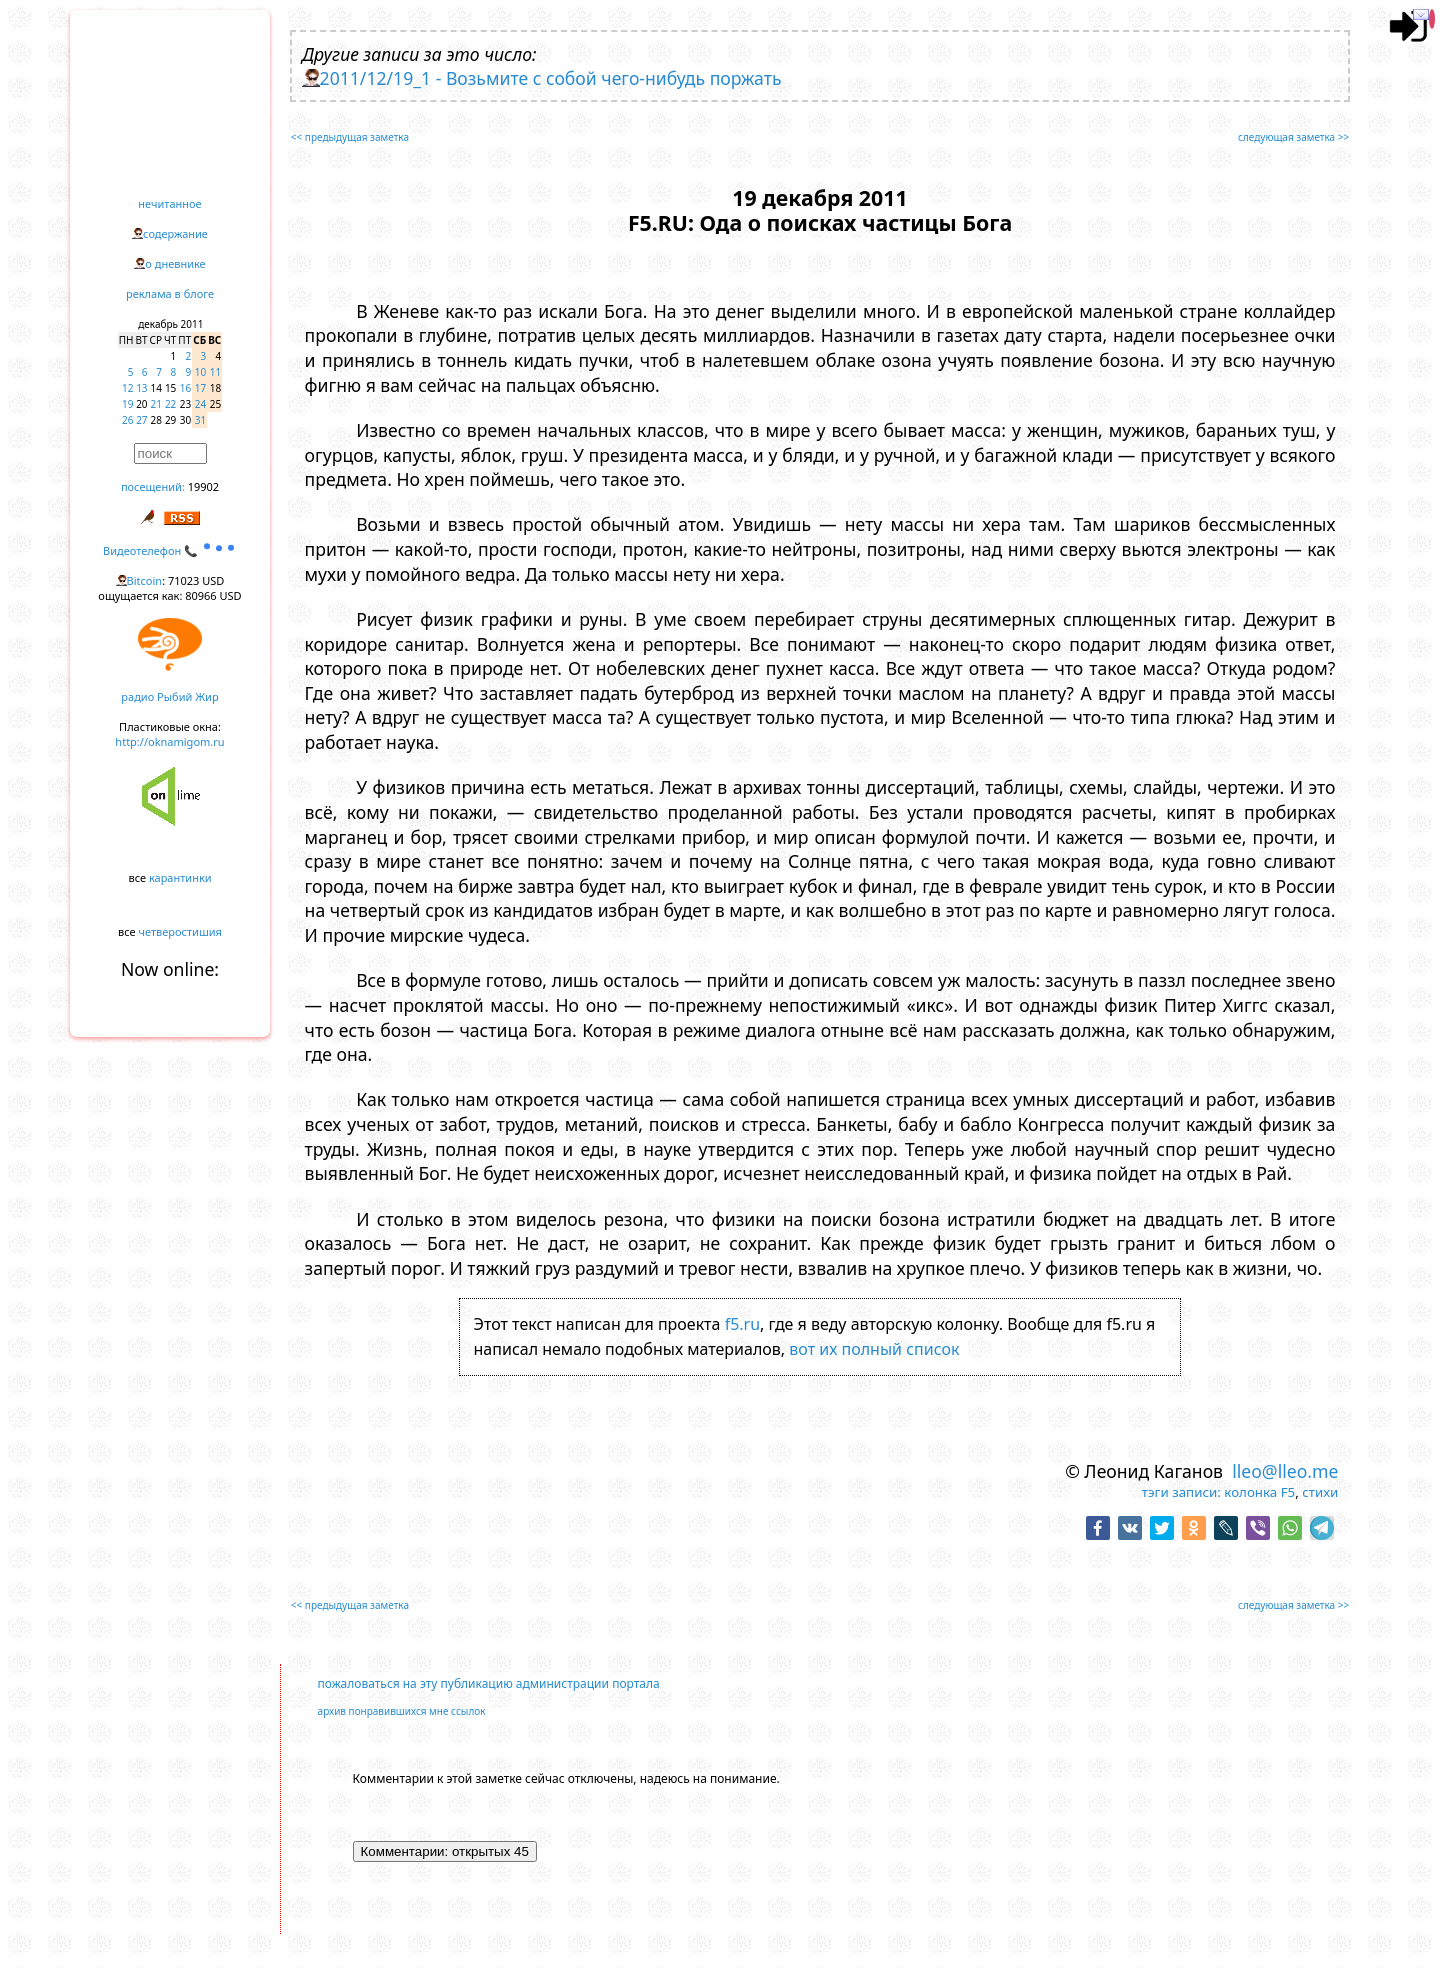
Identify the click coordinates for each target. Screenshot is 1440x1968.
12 (127, 388)
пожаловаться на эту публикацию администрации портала (489, 1683)
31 (200, 420)
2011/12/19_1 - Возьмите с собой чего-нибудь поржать (551, 78)
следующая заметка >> (1293, 137)
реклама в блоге (170, 293)
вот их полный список (874, 1349)
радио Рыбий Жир (169, 696)
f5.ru (742, 1324)
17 (200, 388)
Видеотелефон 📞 (170, 550)
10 (200, 372)
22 (170, 404)
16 (185, 388)
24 (200, 404)
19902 (203, 486)
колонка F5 (1259, 1492)
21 (156, 404)
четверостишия (180, 931)
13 (141, 388)
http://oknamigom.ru (169, 741)
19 (127, 404)
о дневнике (175, 263)
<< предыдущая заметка (350, 137)
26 (127, 420)
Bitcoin (145, 580)
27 (141, 420)
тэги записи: (1181, 1492)
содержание (175, 233)
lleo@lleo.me (1285, 1471)
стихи (1320, 1492)
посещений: (153, 486)
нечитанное (169, 203)
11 (215, 372)
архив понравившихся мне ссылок (402, 1711)
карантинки (180, 877)
